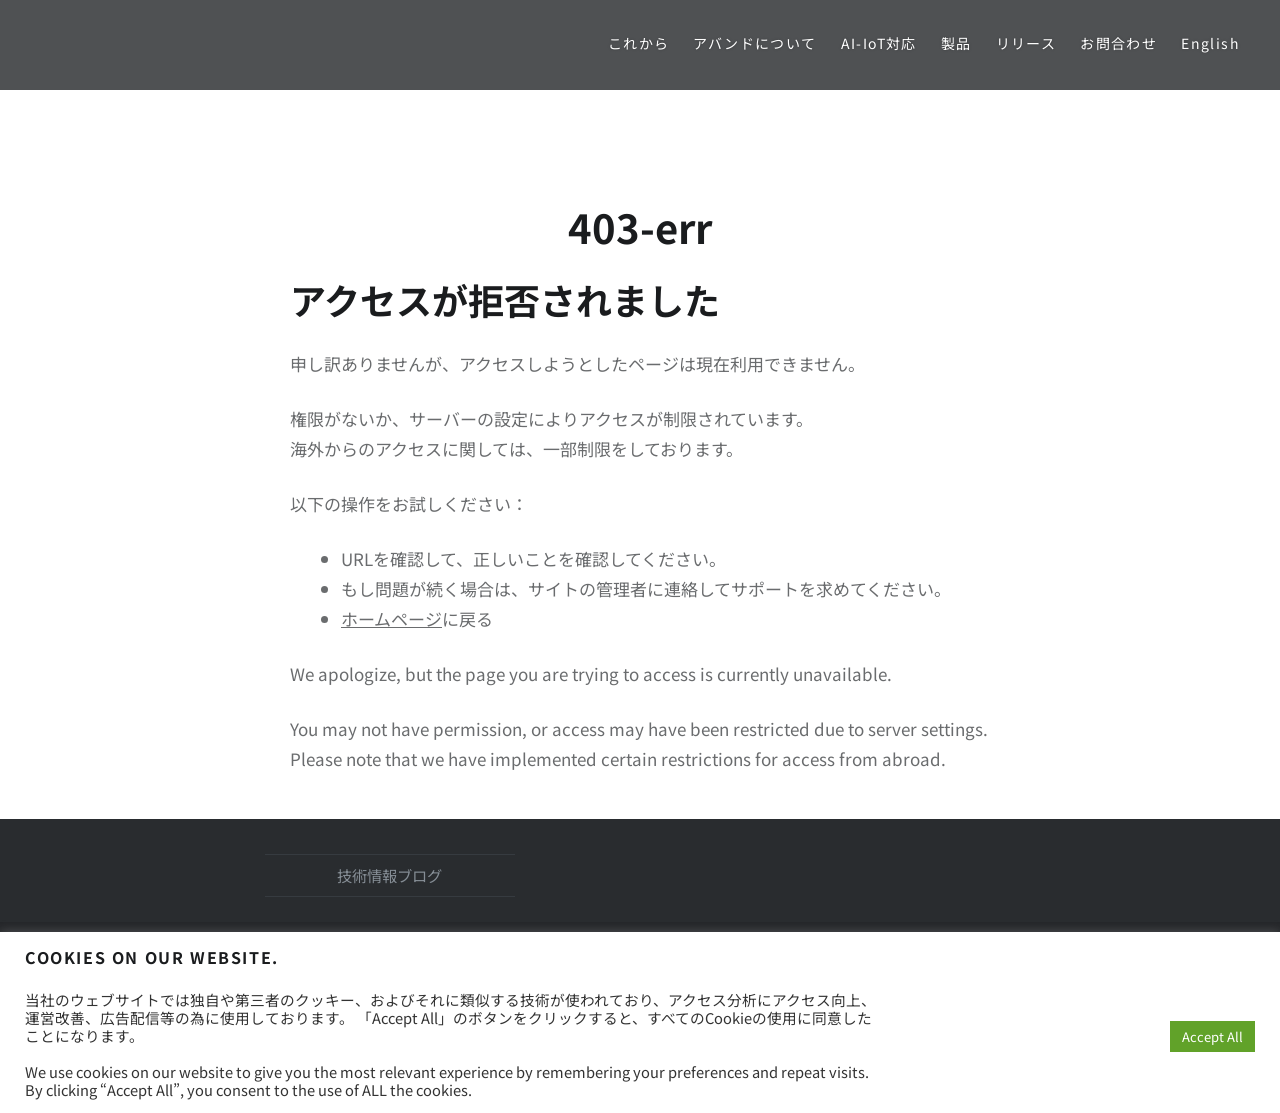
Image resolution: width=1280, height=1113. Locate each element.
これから (639, 43)
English (1210, 43)
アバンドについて (754, 43)
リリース (1026, 43)
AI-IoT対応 (879, 43)
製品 (956, 43)
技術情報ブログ (389, 875)
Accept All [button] (1212, 1036)
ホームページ (391, 618)
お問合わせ (1118, 43)
